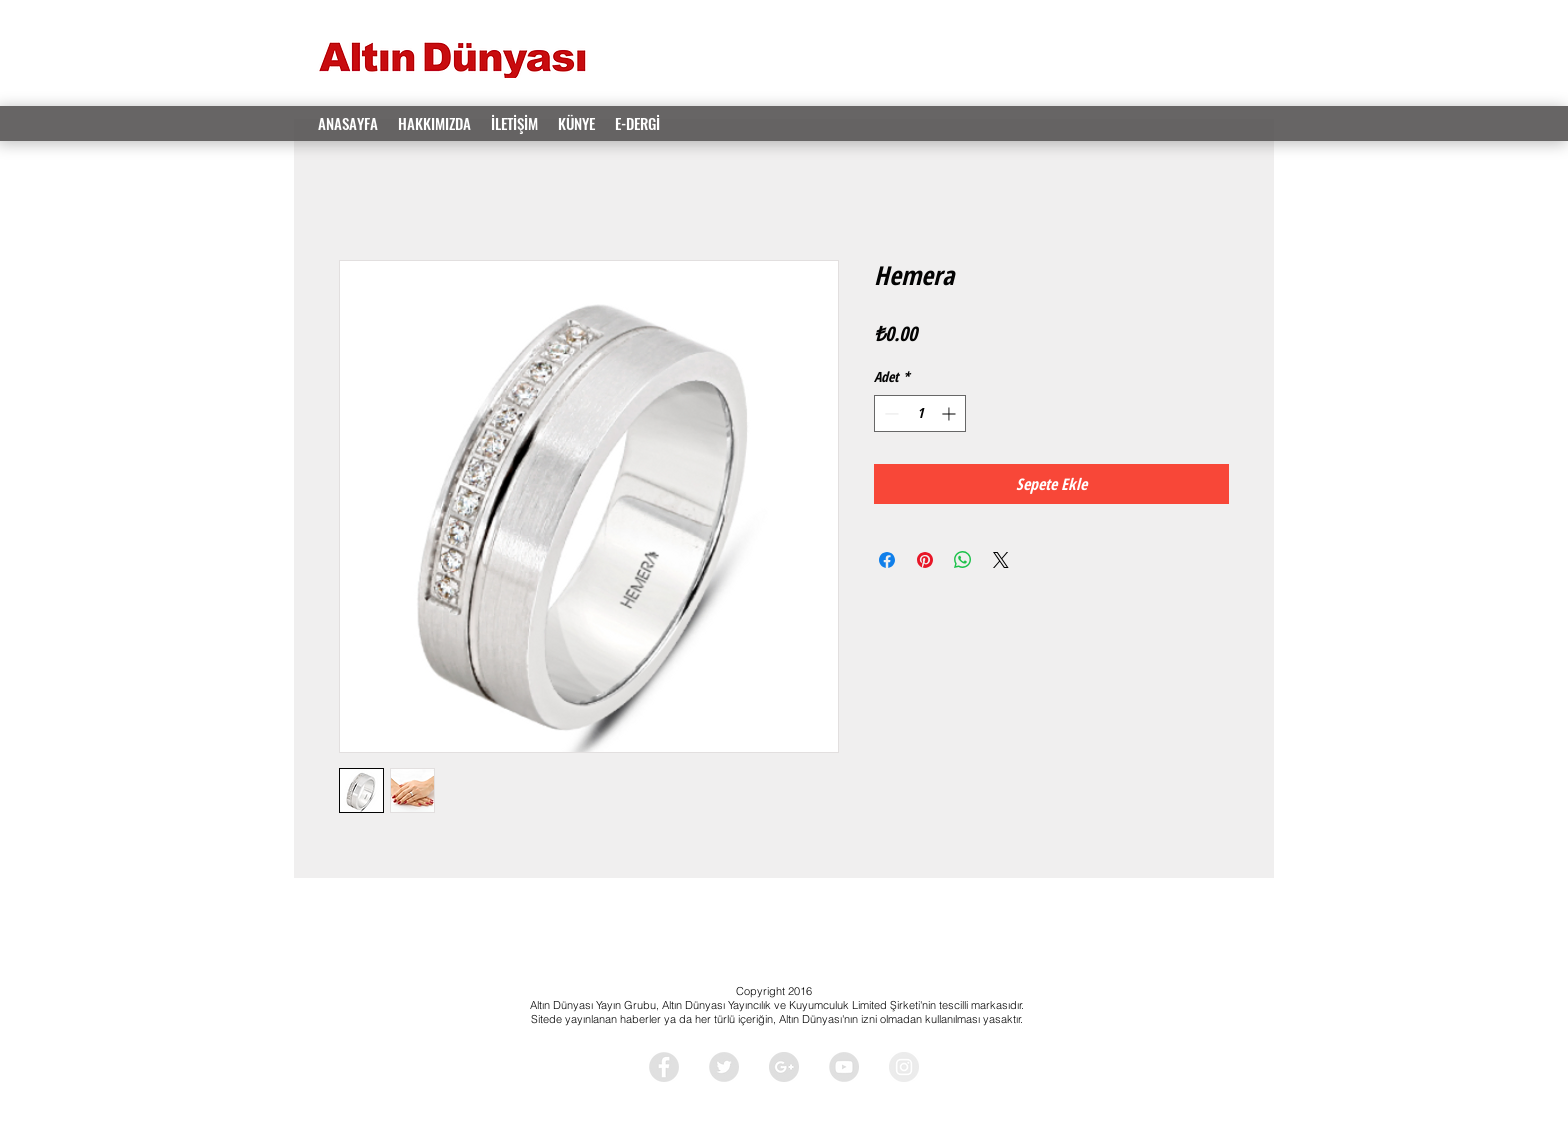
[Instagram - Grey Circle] (904, 1067)
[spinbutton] (920, 413)
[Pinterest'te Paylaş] (925, 560)
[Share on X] (1001, 560)
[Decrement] (889, 413)
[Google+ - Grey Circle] (784, 1067)
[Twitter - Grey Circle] (724, 1067)
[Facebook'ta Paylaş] (887, 560)
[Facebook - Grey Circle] (664, 1067)
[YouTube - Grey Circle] (844, 1067)
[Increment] (950, 413)
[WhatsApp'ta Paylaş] (963, 560)
